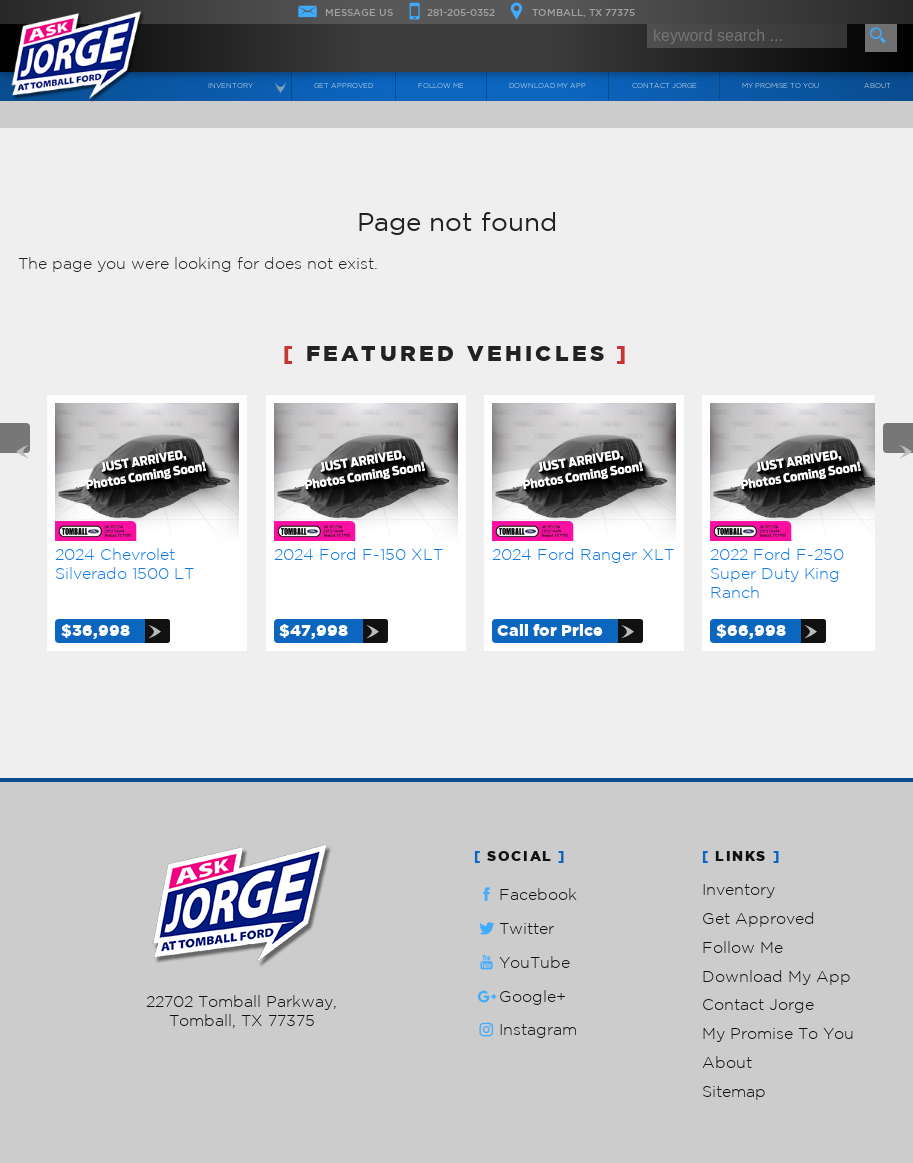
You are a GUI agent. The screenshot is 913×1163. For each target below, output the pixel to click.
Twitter (514, 928)
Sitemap (734, 1091)
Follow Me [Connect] (441, 86)
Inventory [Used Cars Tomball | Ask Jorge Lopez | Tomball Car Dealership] (230, 86)
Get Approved (758, 918)
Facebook (525, 894)
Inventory (738, 889)
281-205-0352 (241, 982)
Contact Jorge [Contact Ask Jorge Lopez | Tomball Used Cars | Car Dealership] (664, 86)
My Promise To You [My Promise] (780, 86)
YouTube (522, 962)
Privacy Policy (401, 1052)
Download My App (547, 86)
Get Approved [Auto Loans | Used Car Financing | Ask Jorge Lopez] (343, 86)
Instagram (525, 1029)
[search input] (747, 36)
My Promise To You (778, 1033)
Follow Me (742, 947)
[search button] (881, 38)
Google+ (520, 996)
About (727, 1062)
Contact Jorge (758, 1004)
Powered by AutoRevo (300, 1052)
